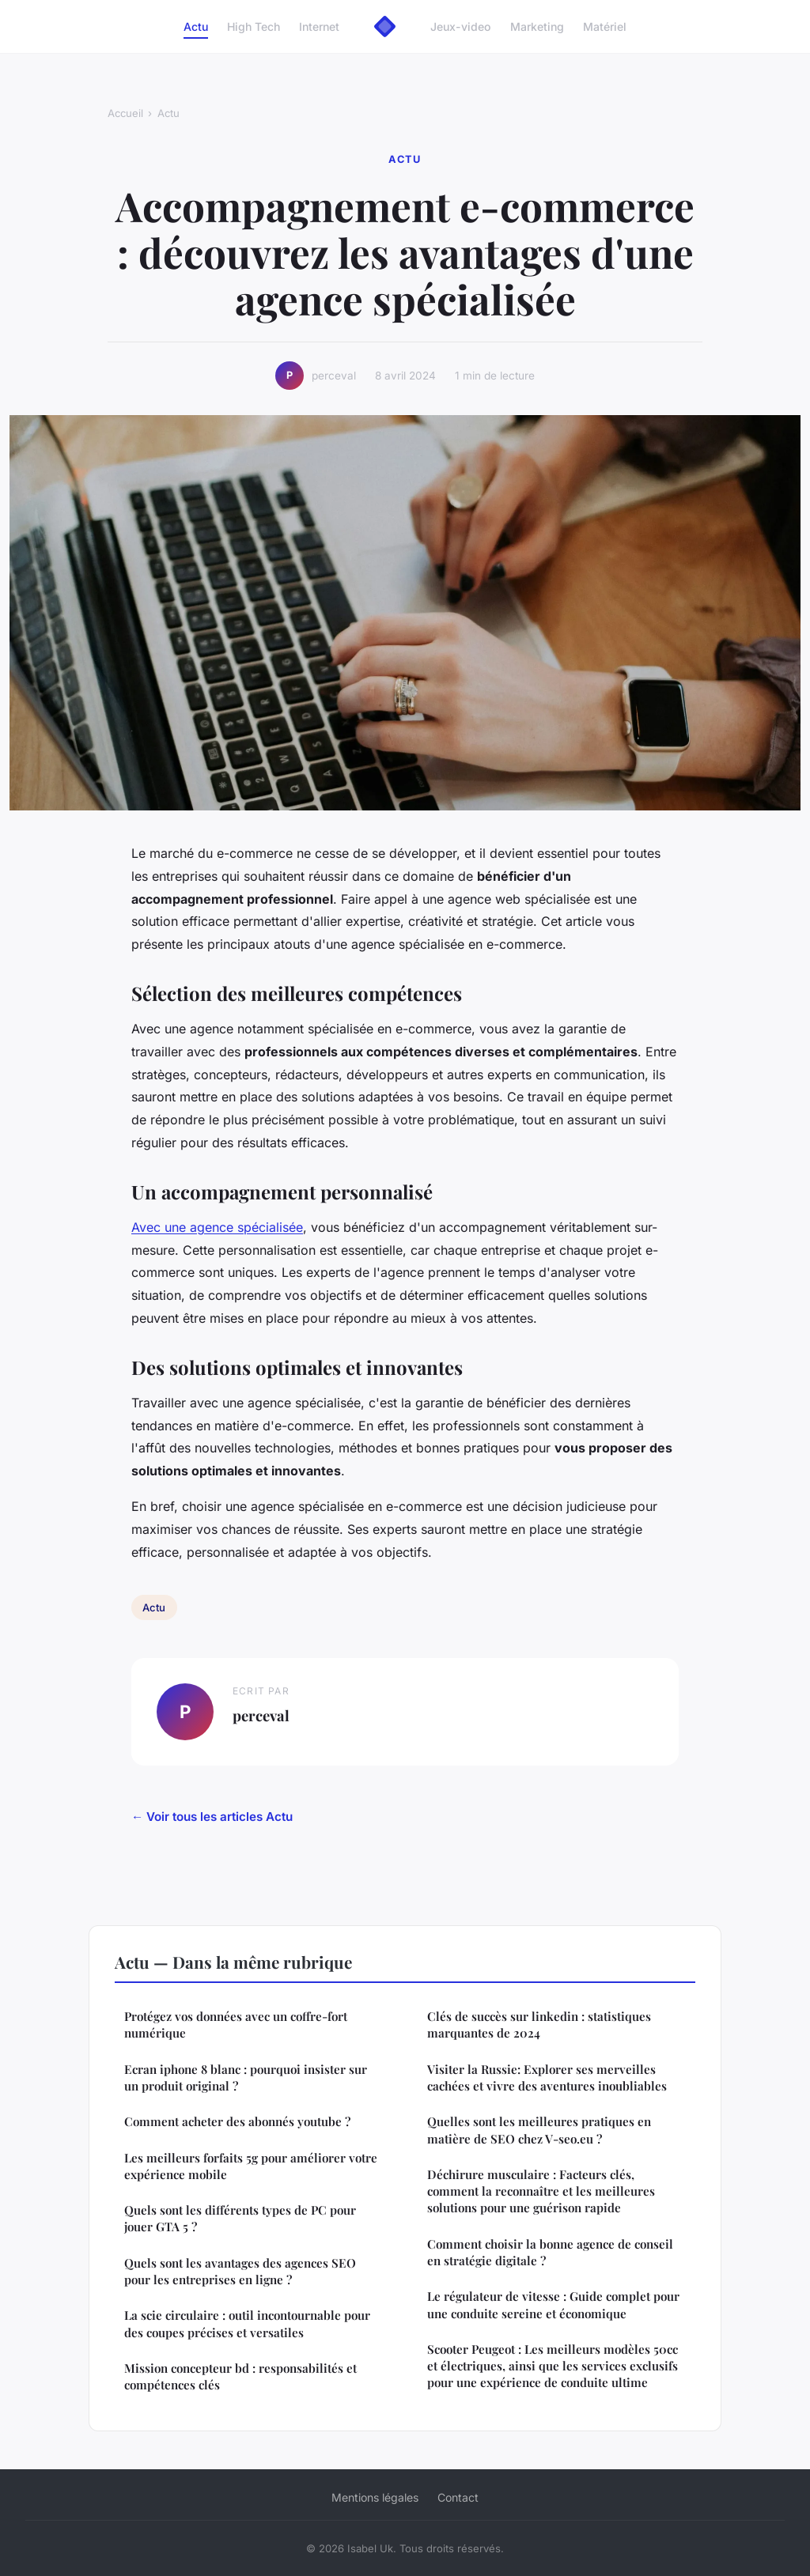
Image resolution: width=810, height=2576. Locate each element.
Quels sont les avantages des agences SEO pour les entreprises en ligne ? (240, 2271)
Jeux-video (460, 26)
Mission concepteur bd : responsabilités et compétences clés (240, 2376)
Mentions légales (374, 2497)
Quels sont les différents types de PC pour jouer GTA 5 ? (240, 2218)
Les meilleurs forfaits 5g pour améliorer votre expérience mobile (250, 2166)
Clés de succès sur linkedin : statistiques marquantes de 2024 (539, 2024)
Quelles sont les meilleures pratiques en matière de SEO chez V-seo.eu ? (539, 2129)
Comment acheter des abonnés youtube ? (237, 2121)
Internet (319, 26)
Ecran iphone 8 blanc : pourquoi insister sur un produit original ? (245, 2077)
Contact (458, 2497)
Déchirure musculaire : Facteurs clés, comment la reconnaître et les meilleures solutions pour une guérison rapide (541, 2191)
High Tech (253, 26)
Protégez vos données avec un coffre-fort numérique (235, 2024)
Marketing (537, 26)
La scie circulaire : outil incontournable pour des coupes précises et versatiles (247, 2323)
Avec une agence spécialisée (217, 1227)
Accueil (125, 113)
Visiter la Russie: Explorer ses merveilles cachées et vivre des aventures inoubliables (547, 2077)
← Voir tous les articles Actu (212, 1816)
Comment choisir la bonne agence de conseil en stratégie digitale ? (550, 2252)
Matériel (604, 26)
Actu (196, 26)
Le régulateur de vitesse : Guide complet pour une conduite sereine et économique (553, 2304)
